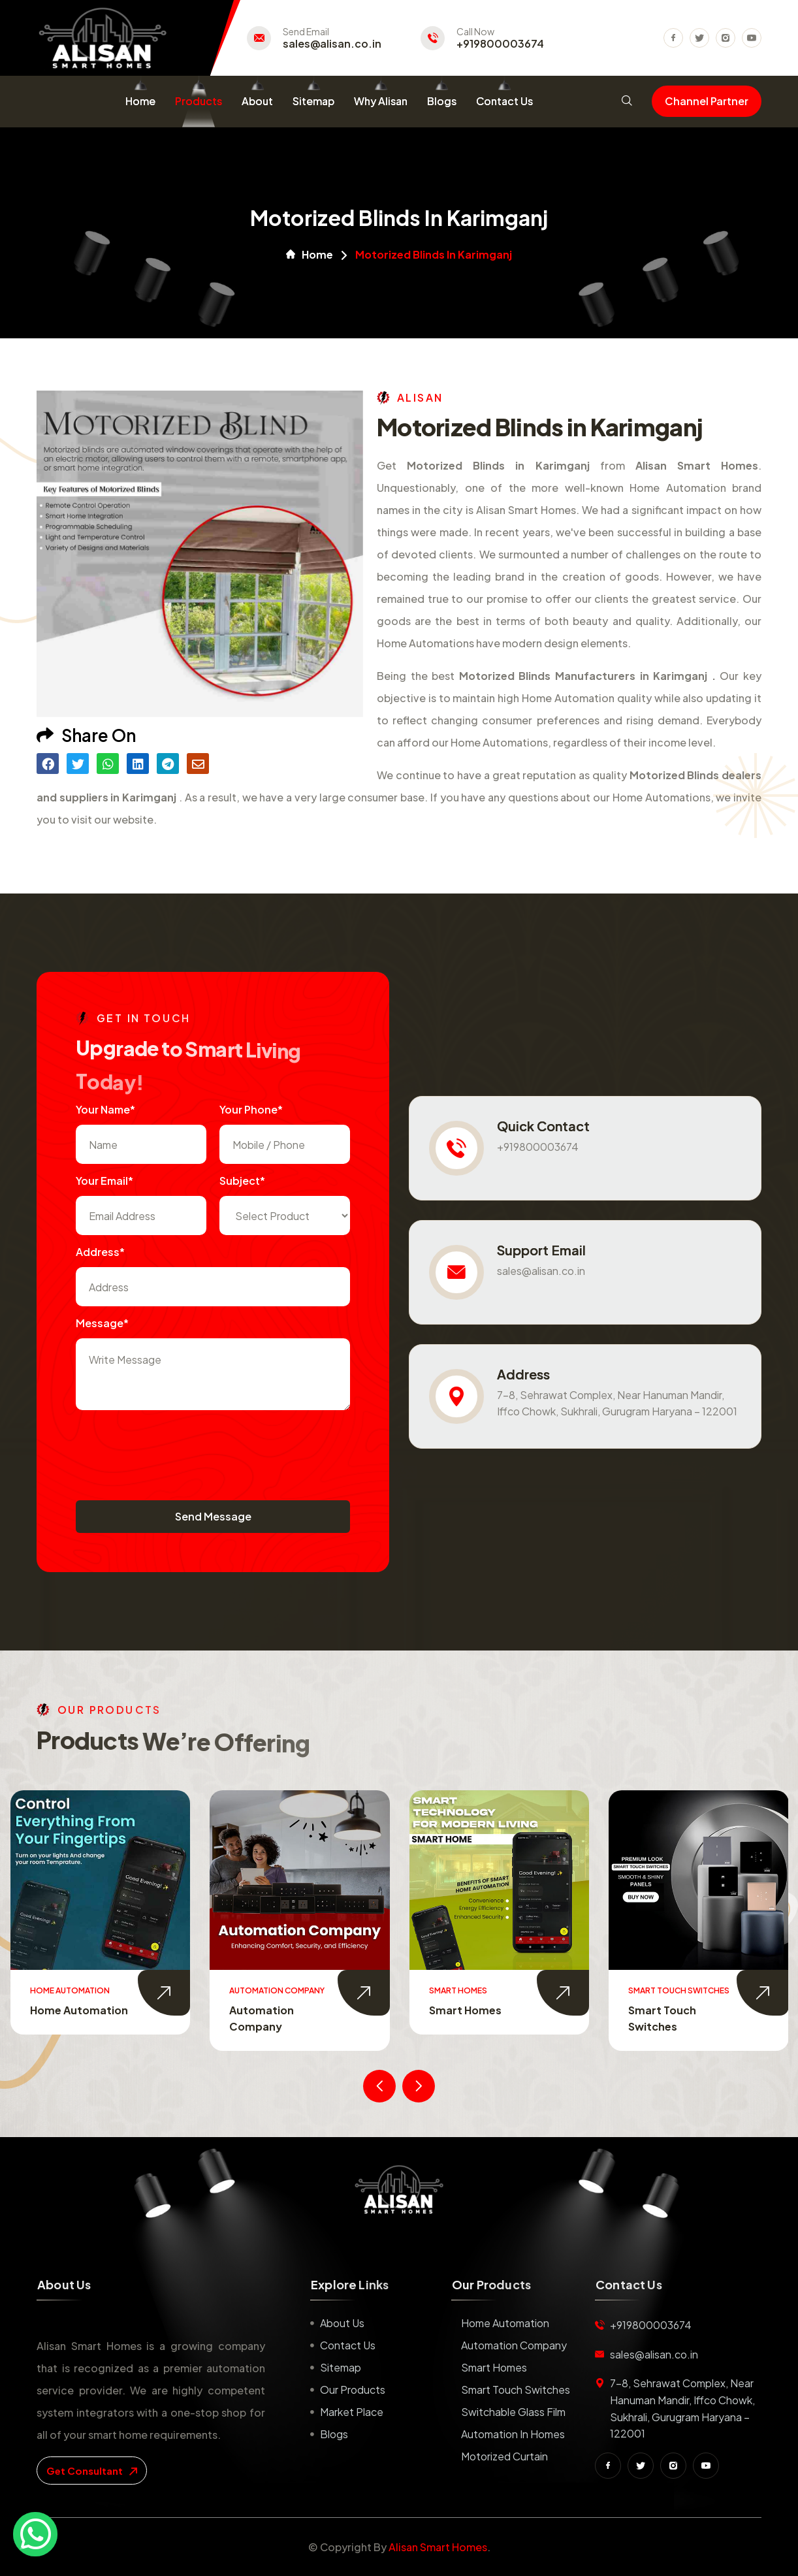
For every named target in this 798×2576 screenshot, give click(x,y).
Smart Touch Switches (515, 2389)
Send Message (213, 1516)
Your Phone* (251, 1109)
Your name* (105, 1109)
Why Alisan (380, 101)
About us (342, 2323)
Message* (102, 1323)
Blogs (441, 101)
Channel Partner (706, 101)
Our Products (352, 2389)
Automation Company (514, 2345)
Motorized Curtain (504, 2456)
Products (198, 101)
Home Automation (79, 2010)
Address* (100, 1252)
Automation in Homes (513, 2434)
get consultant (91, 2470)
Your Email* (104, 1180)
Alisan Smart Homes (438, 2547)
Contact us (347, 2345)
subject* (242, 1180)
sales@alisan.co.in (332, 43)
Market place (351, 2412)
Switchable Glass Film (513, 2412)
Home (140, 101)
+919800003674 (500, 43)
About (257, 101)
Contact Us (504, 101)
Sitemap (313, 101)
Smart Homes (465, 2010)
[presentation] (175, 1448)
